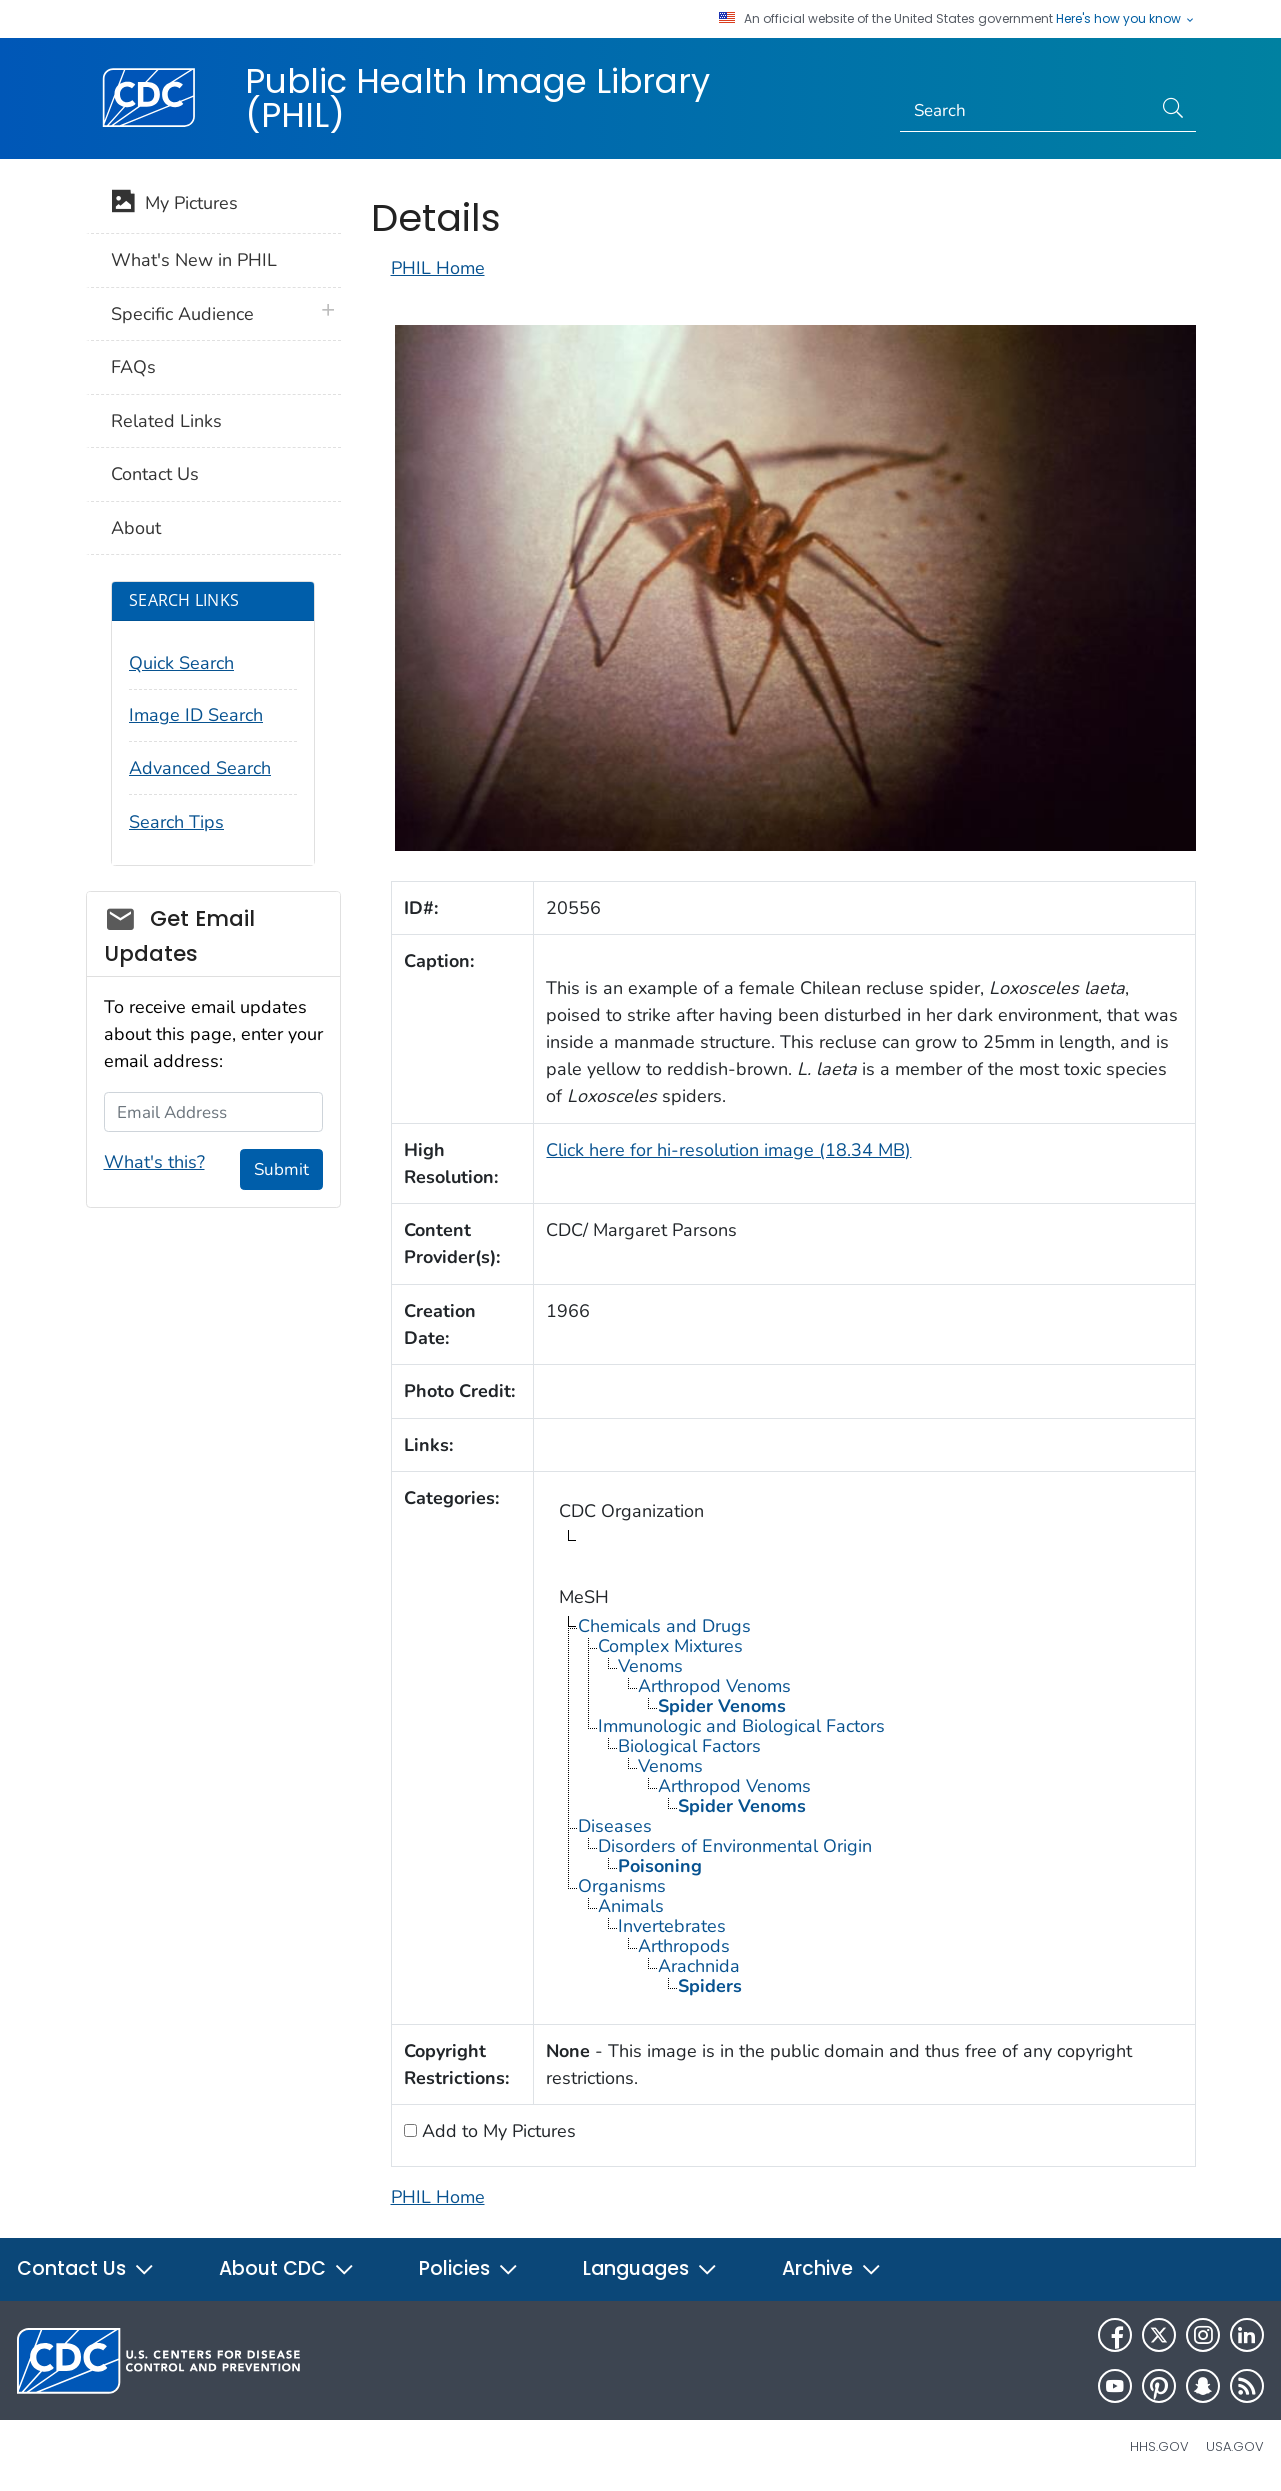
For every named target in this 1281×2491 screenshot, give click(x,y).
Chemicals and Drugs (664, 1626)
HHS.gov (1159, 2446)
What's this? (154, 1162)
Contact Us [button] (86, 2268)
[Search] (1025, 111)
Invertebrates (672, 1926)
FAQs (133, 367)
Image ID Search (196, 715)
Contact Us (155, 474)
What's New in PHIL (194, 260)
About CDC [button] (287, 2268)
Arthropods (684, 1946)
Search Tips (176, 822)
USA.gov (1235, 2446)
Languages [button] (650, 2268)
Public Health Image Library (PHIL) (477, 98)
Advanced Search (200, 768)
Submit (281, 1169)
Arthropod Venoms (714, 1686)
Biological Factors (689, 1746)
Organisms (622, 1886)
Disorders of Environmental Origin (735, 1846)
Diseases (615, 1826)
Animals (631, 1906)
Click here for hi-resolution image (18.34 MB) (728, 1150)
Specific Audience (182, 314)
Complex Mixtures (670, 1646)
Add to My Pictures (496, 2131)
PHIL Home (438, 268)
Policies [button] (469, 2268)
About (136, 528)
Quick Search (181, 663)
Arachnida (699, 1966)
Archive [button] (832, 2268)
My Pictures (174, 205)
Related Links (166, 421)
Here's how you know (1126, 19)
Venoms (650, 1666)
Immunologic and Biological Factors (741, 1726)
